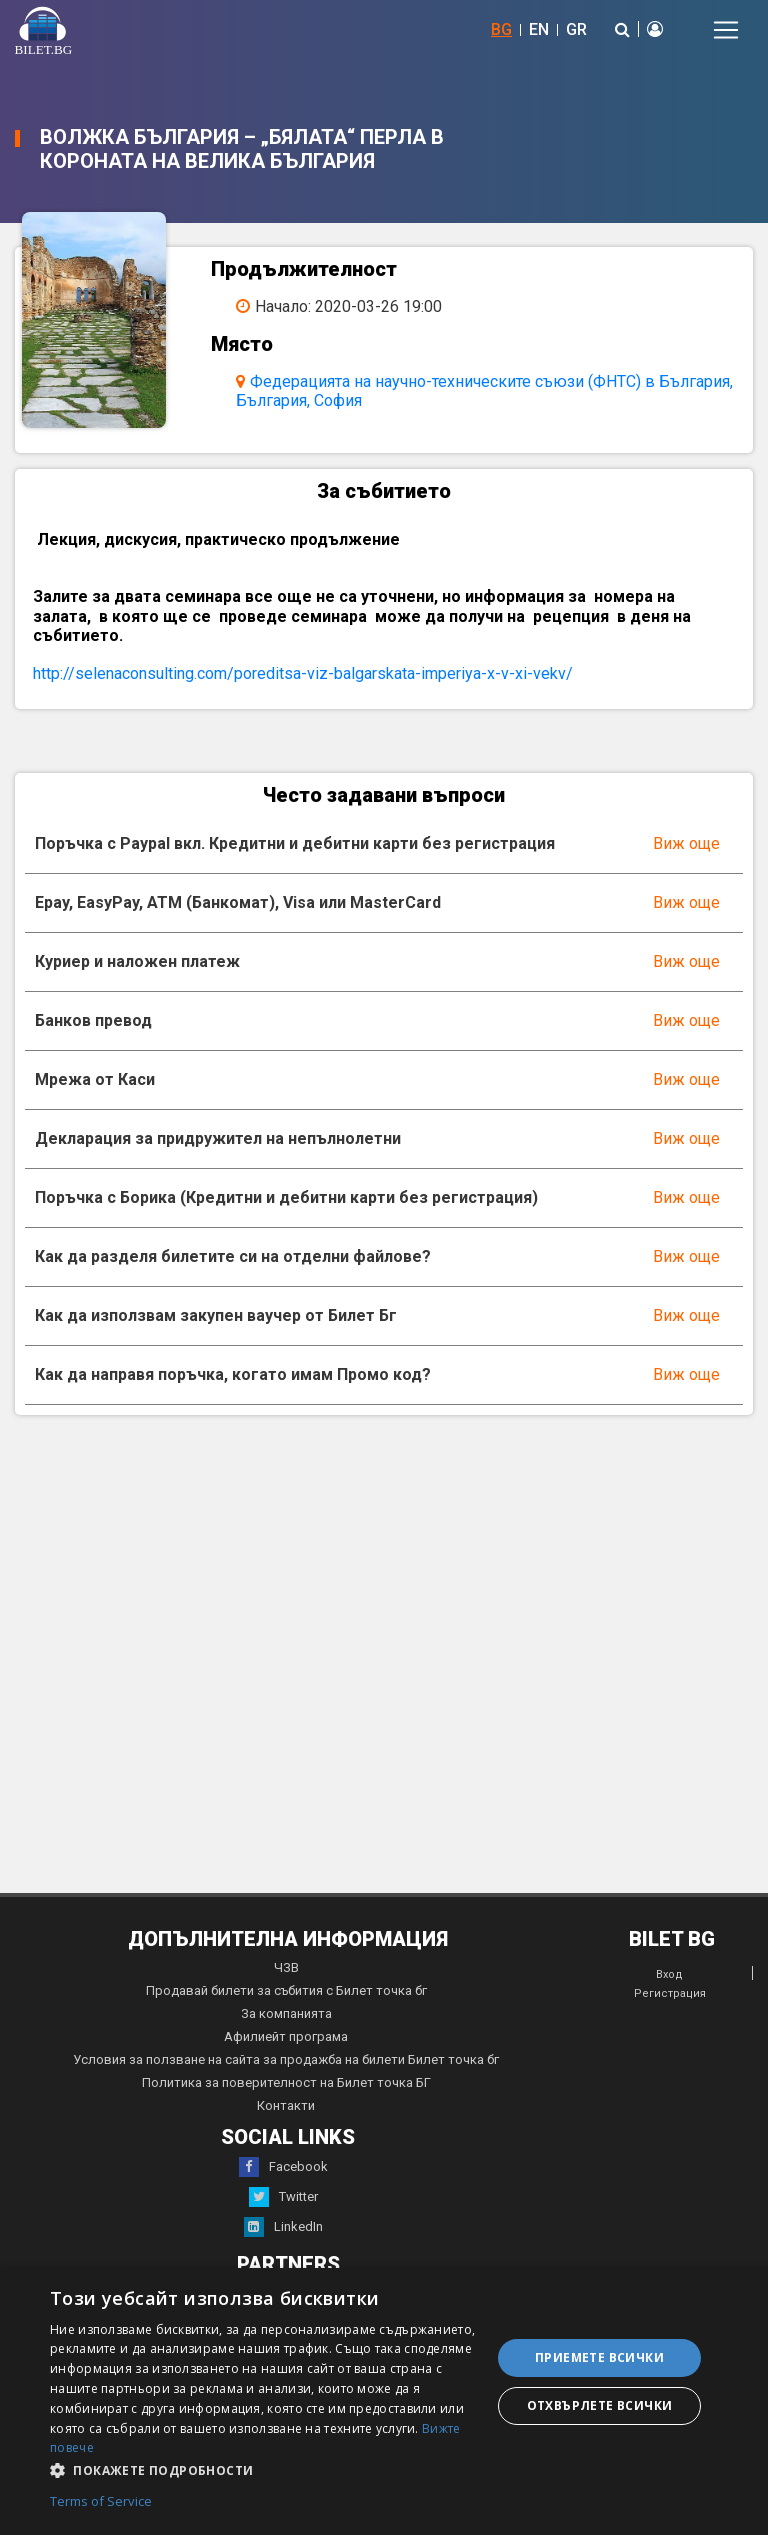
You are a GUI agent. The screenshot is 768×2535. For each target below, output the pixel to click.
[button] (264, 2469)
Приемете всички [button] (599, 2357)
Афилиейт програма (286, 2036)
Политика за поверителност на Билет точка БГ (286, 2082)
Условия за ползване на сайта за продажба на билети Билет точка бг (286, 2059)
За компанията (286, 2013)
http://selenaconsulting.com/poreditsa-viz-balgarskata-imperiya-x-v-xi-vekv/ (303, 673)
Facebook (283, 2167)
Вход (669, 1974)
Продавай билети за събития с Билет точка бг (286, 1990)
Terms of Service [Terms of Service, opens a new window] (101, 2502)
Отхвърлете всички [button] (600, 2405)
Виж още (686, 843)
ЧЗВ (286, 1967)
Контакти (286, 2105)
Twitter (283, 2197)
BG (501, 29)
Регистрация (670, 1993)
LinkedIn (283, 2227)
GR (576, 29)
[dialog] (384, 2401)
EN (539, 29)
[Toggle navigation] (726, 30)
